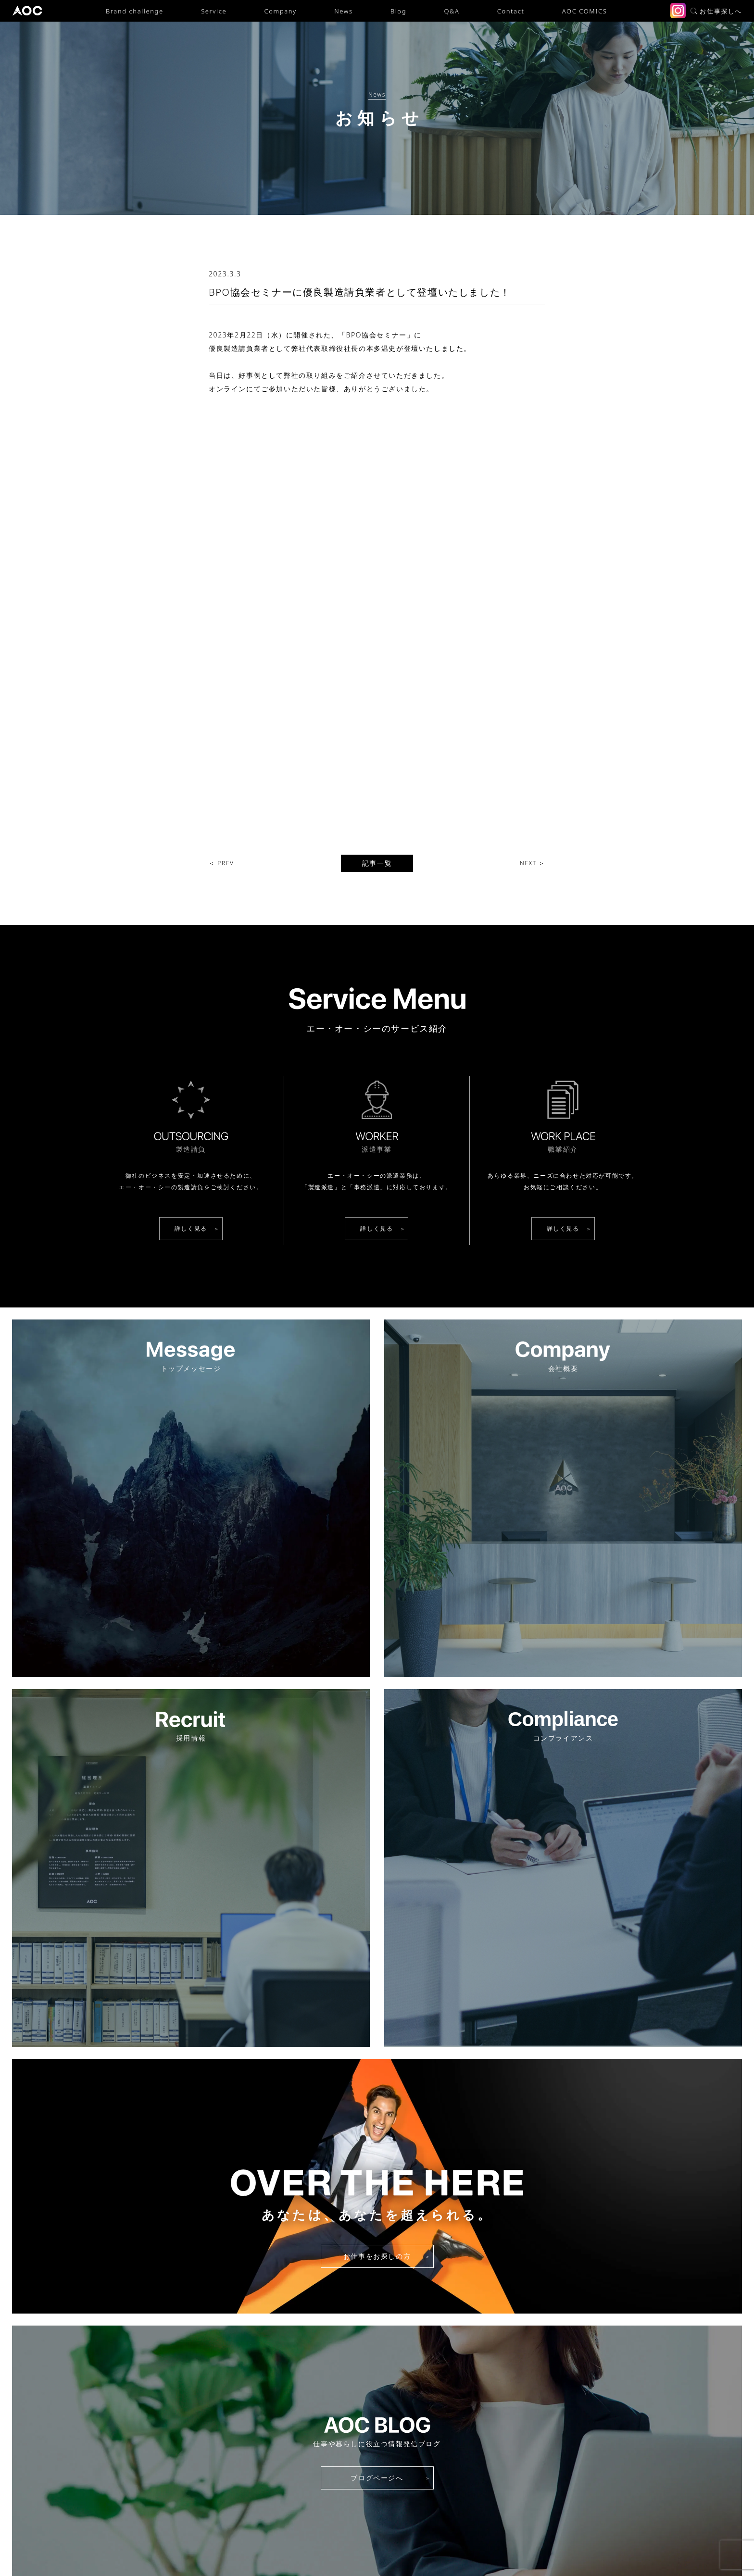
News (343, 11)
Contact (511, 11)
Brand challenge (134, 11)
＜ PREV (221, 536)
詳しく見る (191, 901)
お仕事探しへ (716, 11)
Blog (398, 11)
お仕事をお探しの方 (377, 1928)
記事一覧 (377, 535)
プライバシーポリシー (323, 2543)
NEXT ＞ (532, 536)
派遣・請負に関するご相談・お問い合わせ (377, 2471)
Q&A (451, 11)
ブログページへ (377, 2150)
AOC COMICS (584, 11)
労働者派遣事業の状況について (417, 2543)
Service (213, 11)
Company (280, 11)
